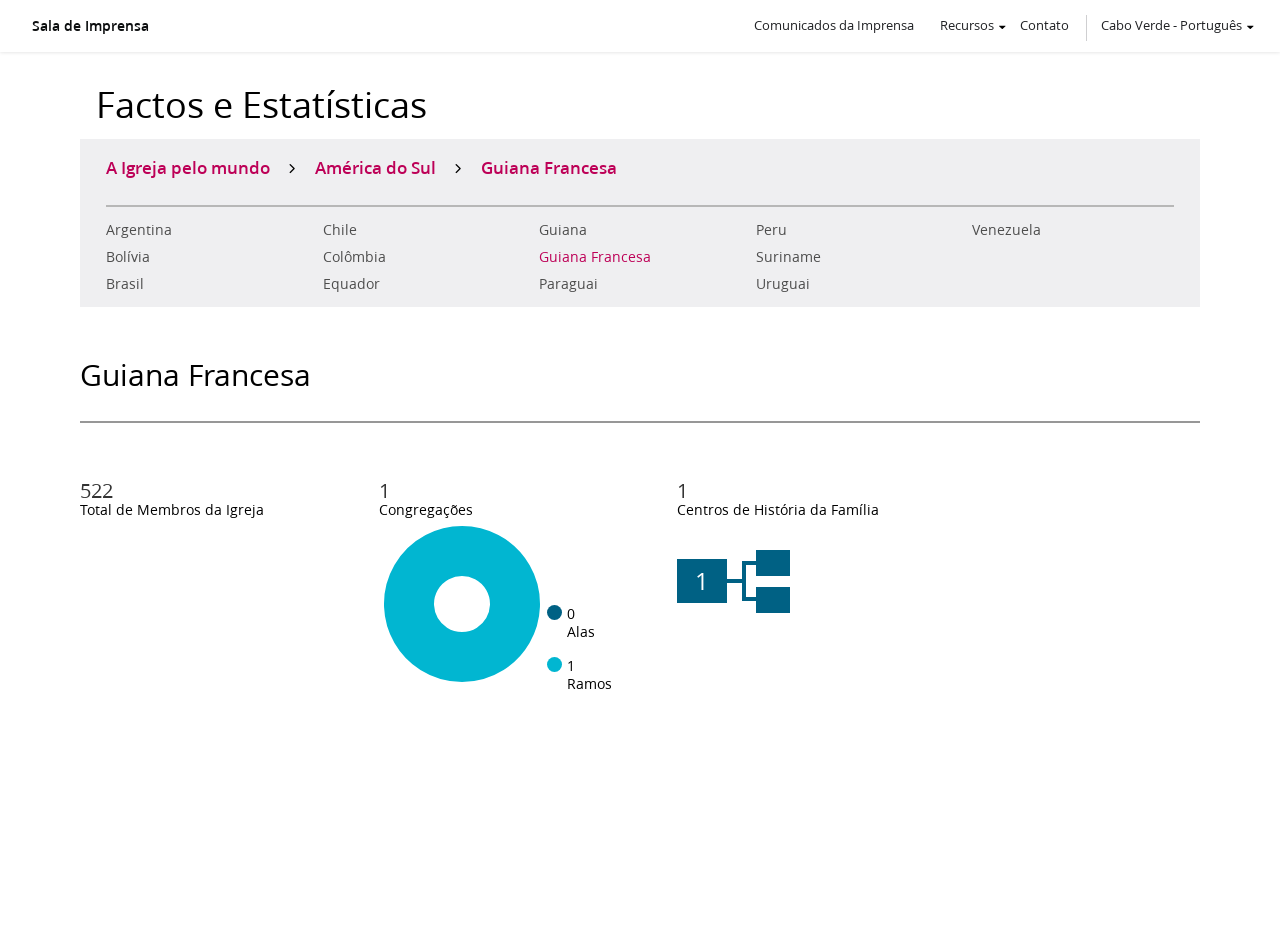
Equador (351, 284)
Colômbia (354, 257)
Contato (1044, 25)
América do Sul (375, 167)
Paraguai (568, 284)
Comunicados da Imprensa (834, 25)
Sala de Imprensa (90, 26)
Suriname (788, 257)
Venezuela (1006, 230)
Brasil (125, 284)
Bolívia (128, 257)
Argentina (139, 230)
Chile (340, 230)
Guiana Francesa (595, 257)
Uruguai (783, 284)
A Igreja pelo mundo (188, 167)
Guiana (563, 230)
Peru (771, 230)
